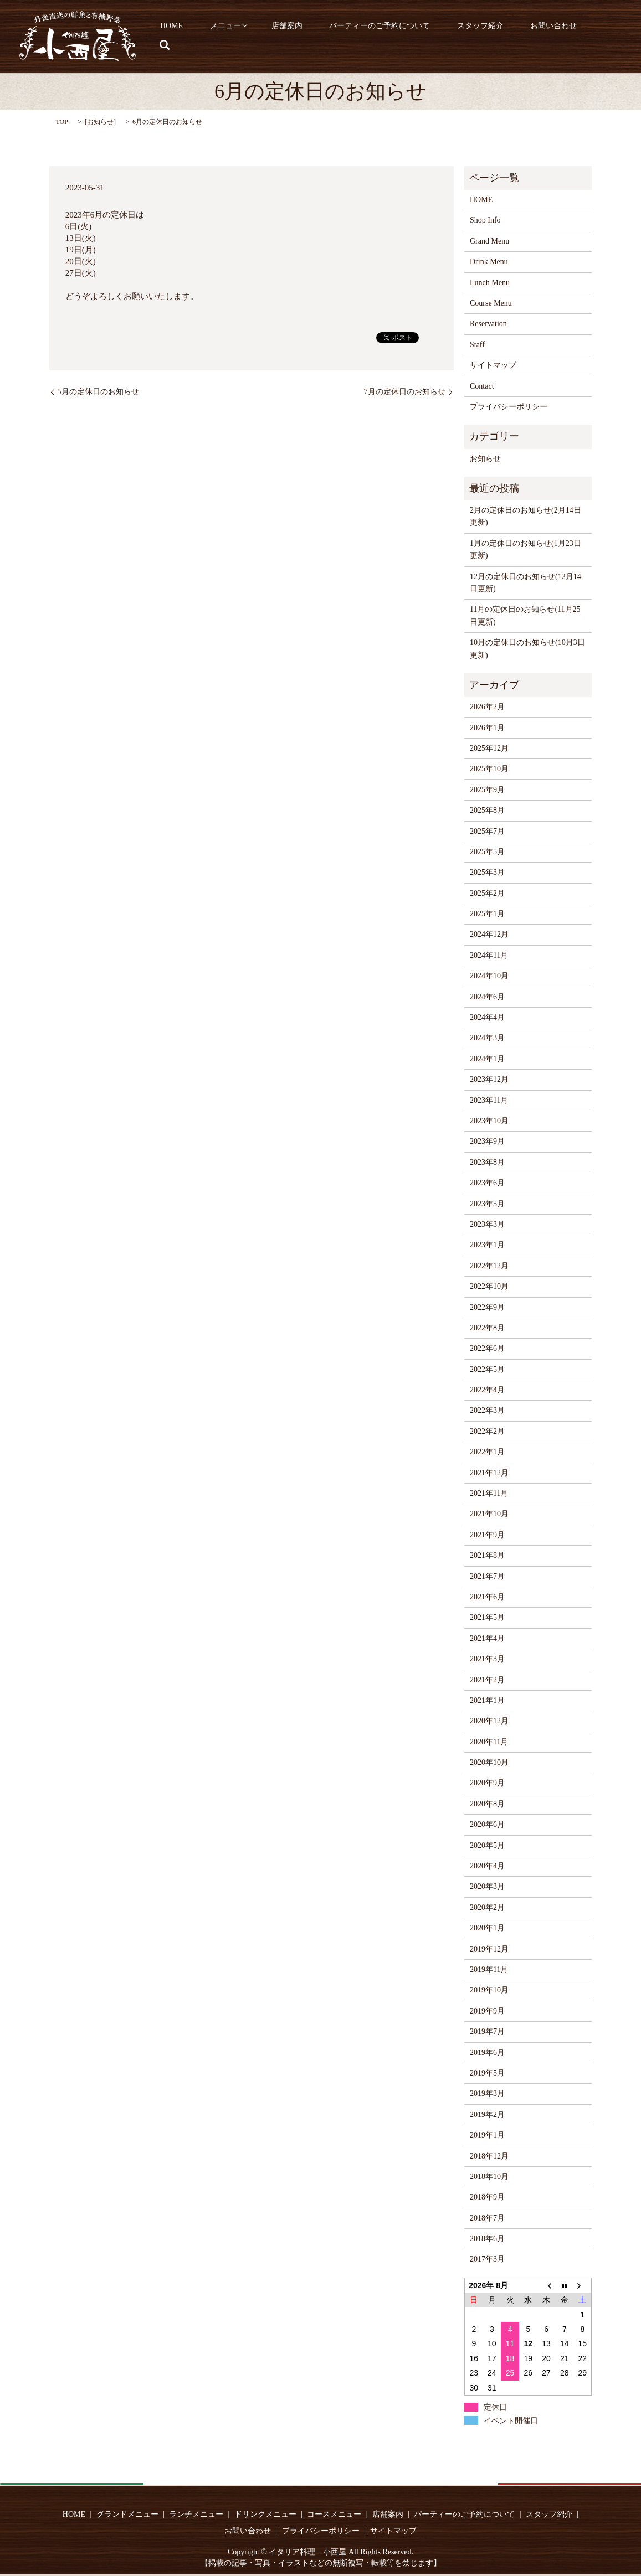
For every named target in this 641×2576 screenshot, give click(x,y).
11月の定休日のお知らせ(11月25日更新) (525, 615)
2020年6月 (487, 1824)
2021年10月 (489, 1514)
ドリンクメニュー (265, 2514)
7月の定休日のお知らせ (404, 392)
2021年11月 (489, 1493)
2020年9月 (487, 1783)
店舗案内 (311, 37)
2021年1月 (487, 1700)
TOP (62, 122)
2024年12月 (489, 934)
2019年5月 (487, 2073)
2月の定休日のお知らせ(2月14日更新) (525, 516)
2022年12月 (489, 1266)
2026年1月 (487, 728)
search (604, 36)
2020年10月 (489, 1762)
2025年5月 (487, 852)
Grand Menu (489, 241)
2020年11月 (489, 1742)
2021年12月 (489, 1473)
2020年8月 (487, 1804)
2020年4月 (487, 1866)
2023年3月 (487, 1224)
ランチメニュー (196, 2514)
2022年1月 (487, 1452)
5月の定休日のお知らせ (98, 392)
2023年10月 (489, 1121)
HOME (209, 37)
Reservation (488, 323)
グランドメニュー (127, 2514)
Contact (482, 386)
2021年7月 (487, 1576)
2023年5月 (487, 1204)
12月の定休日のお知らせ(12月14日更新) (525, 582)
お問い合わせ (554, 37)
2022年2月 (487, 1431)
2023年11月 (489, 1100)
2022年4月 (487, 1390)
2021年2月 (487, 1680)
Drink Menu (489, 261)
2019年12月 (489, 1949)
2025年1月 (487, 914)
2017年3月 (487, 2259)
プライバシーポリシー (508, 406)
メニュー (254, 37)
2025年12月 (489, 748)
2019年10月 (489, 1990)
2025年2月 (487, 893)
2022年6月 (487, 1348)
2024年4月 (487, 1017)
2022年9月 (487, 1307)
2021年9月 (487, 1535)
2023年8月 (487, 1162)
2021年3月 (487, 1659)
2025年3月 (487, 872)
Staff (477, 344)
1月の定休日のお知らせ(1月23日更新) (525, 549)
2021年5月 (487, 1617)
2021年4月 (487, 1638)
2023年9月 (487, 1141)
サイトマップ (493, 365)
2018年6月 (487, 2238)
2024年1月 (487, 1059)
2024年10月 (489, 976)
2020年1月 (487, 1928)
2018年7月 (487, 2218)
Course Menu (491, 303)
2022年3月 (487, 1410)
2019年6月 (487, 2052)
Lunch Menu (490, 282)
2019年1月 (487, 2135)
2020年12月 (489, 1721)
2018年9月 (487, 2197)
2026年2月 (487, 707)
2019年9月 (487, 2011)
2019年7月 (487, 2031)
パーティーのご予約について (396, 37)
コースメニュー (334, 2514)
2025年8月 (487, 810)
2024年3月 (487, 1038)
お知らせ (100, 122)
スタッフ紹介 (488, 37)
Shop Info (485, 220)
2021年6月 (487, 1597)
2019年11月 (489, 1969)
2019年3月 (487, 2093)
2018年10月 (489, 2176)
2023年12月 (489, 1079)
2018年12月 (489, 2156)
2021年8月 (487, 1555)
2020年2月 (487, 1907)
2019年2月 (487, 2114)
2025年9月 (487, 790)
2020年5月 (487, 1845)
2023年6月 (487, 1183)
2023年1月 (487, 1245)
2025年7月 (487, 831)
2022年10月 (489, 1286)
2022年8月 (487, 1328)
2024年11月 (489, 955)
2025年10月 (489, 769)
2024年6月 (487, 997)
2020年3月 (487, 1886)
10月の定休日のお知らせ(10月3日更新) (527, 648)
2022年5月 (487, 1369)
